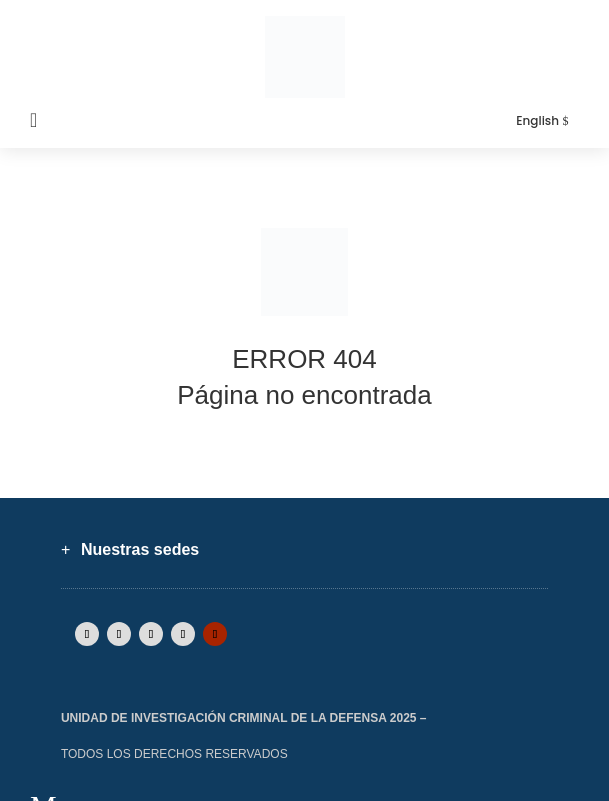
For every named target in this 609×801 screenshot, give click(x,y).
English (537, 120)
